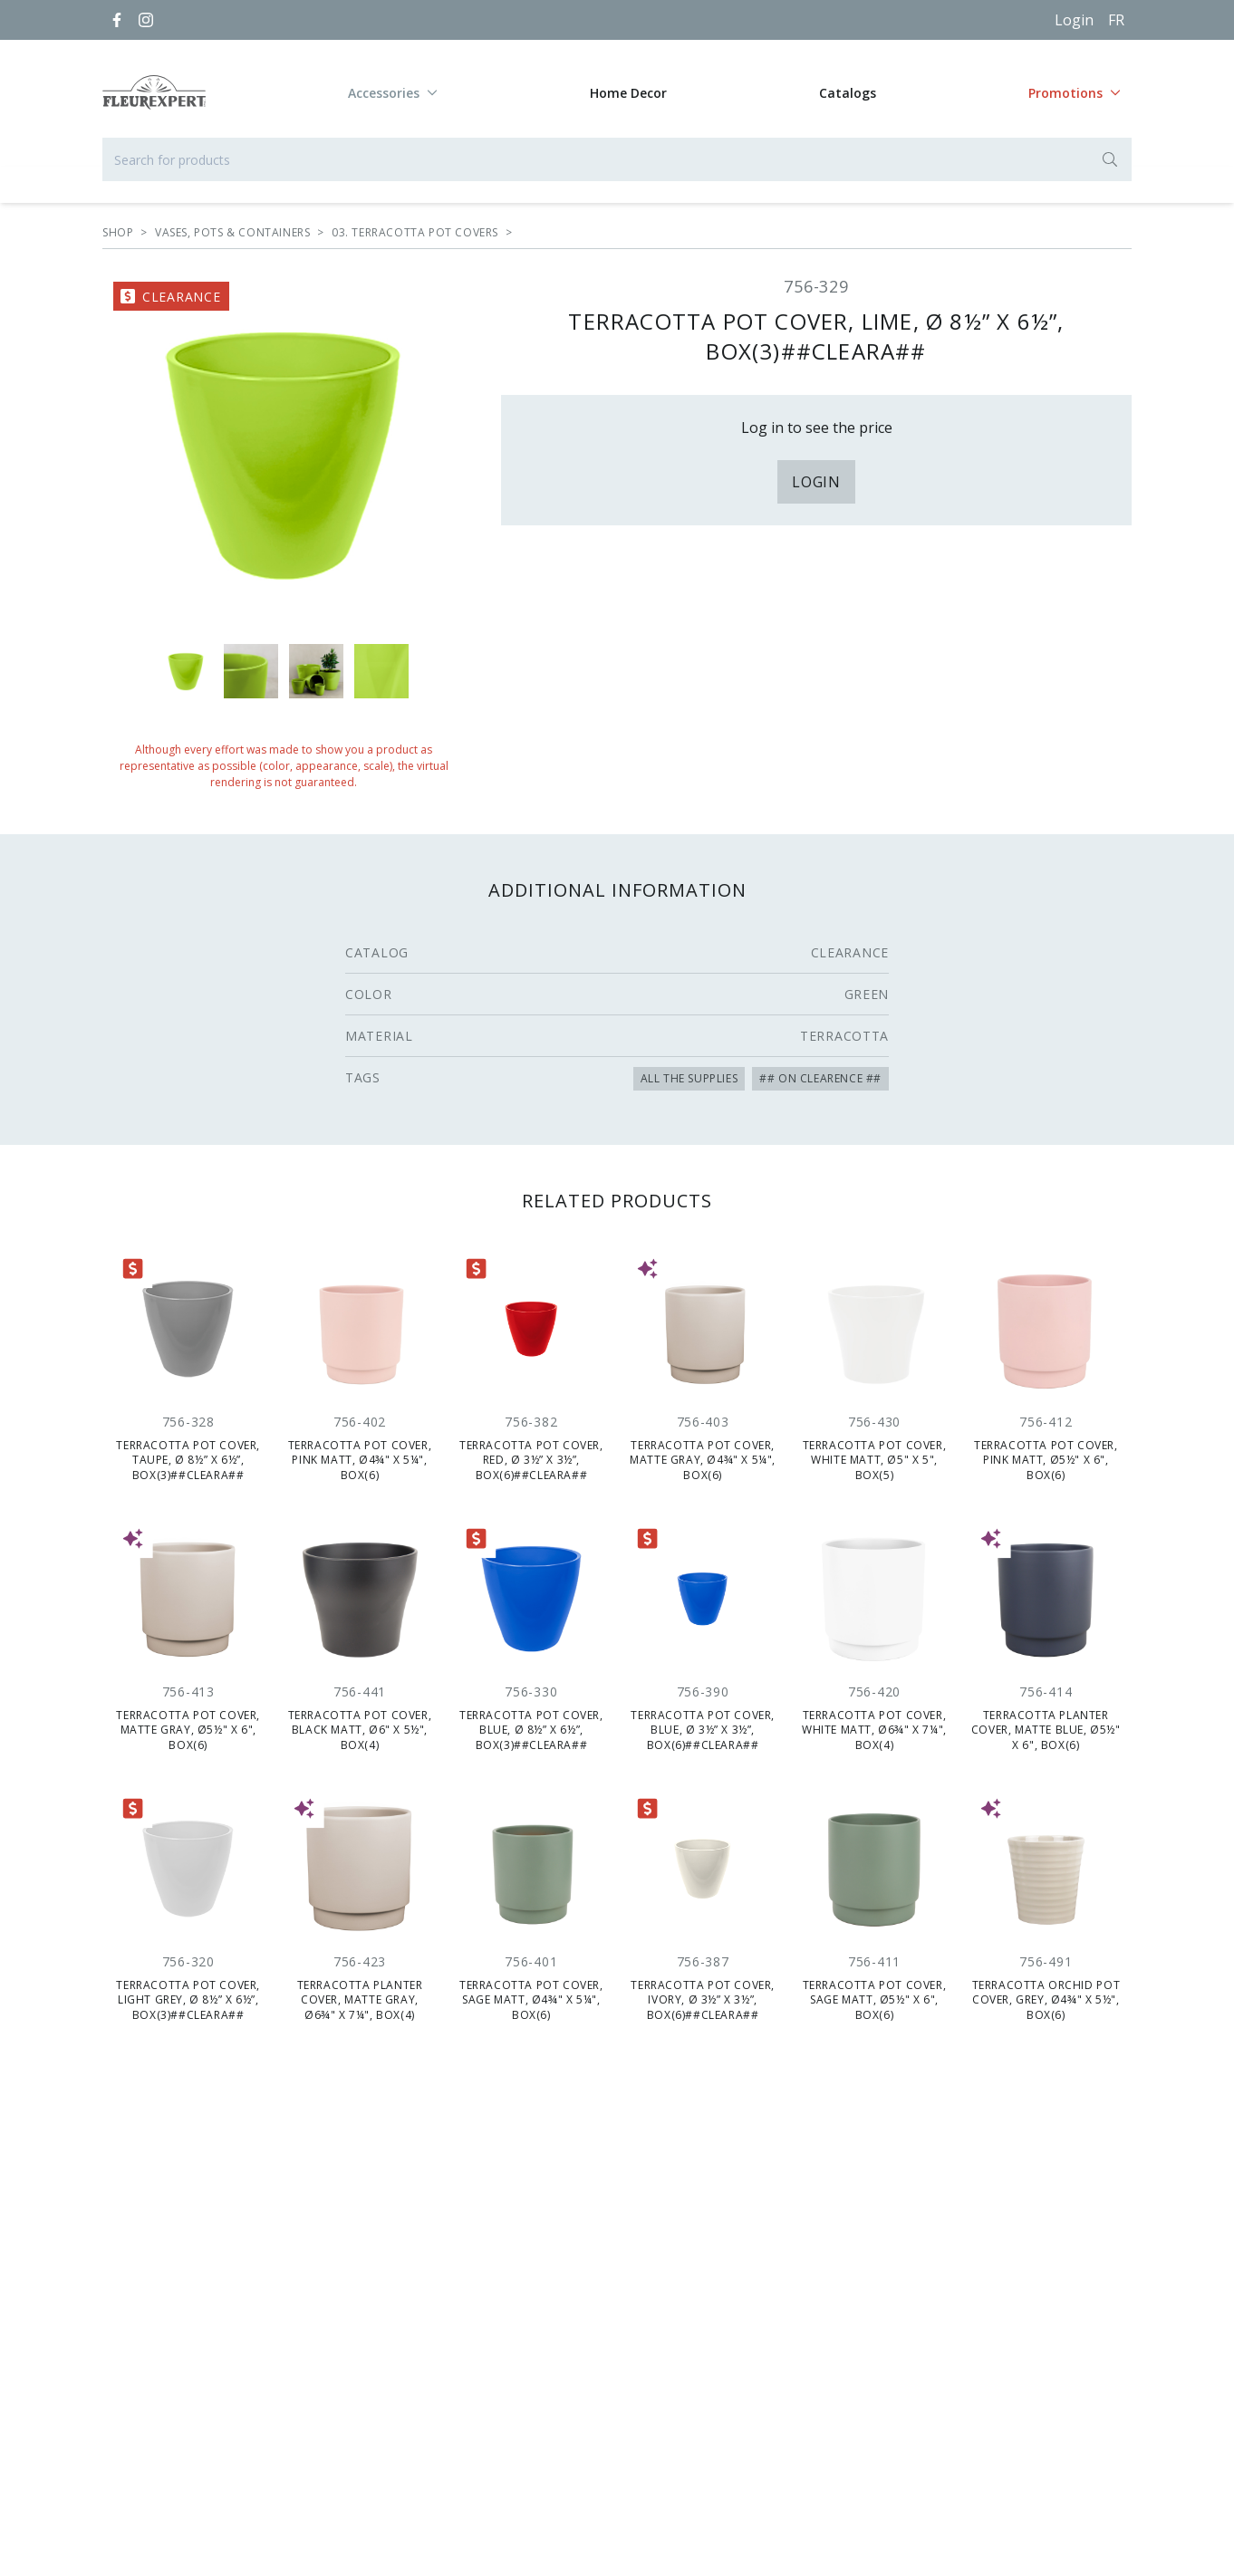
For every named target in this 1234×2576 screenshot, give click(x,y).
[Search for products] (617, 159)
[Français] (1116, 20)
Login (1074, 20)
